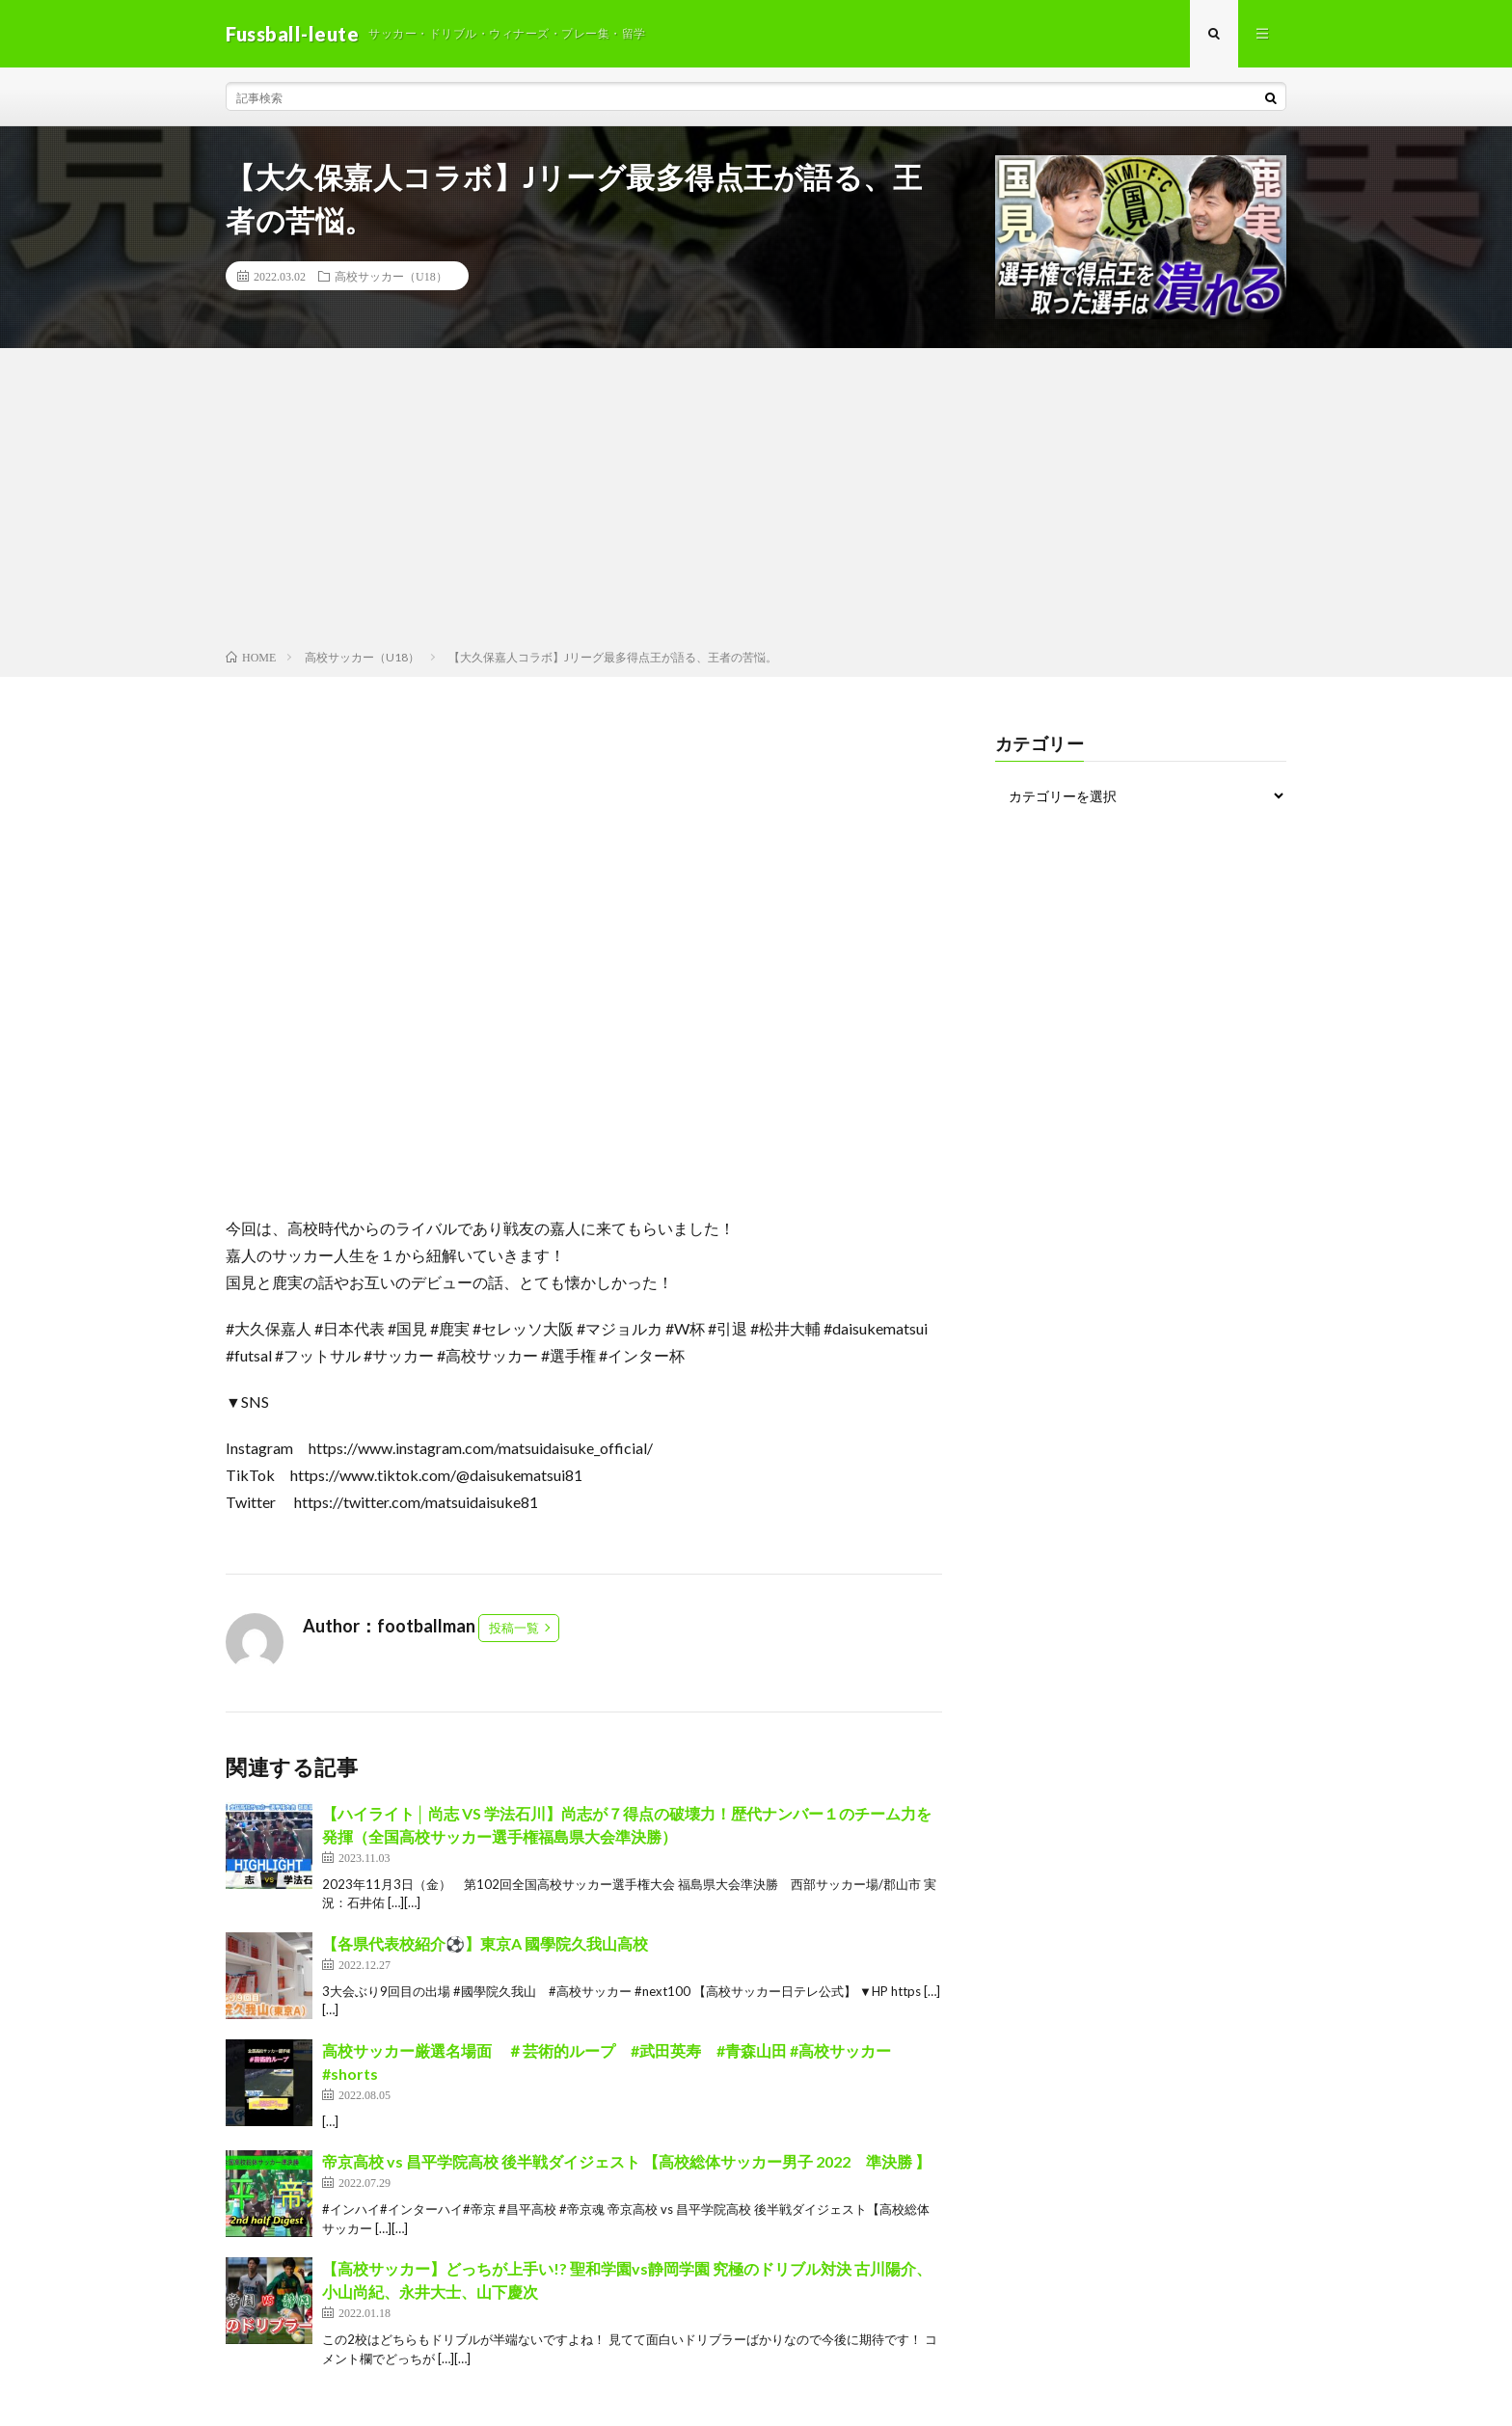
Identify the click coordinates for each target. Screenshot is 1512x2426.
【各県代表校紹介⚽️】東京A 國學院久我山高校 (485, 1943)
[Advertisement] (756, 502)
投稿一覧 (514, 1627)
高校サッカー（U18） (391, 276)
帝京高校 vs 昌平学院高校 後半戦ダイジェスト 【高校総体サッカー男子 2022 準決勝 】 (626, 2161)
